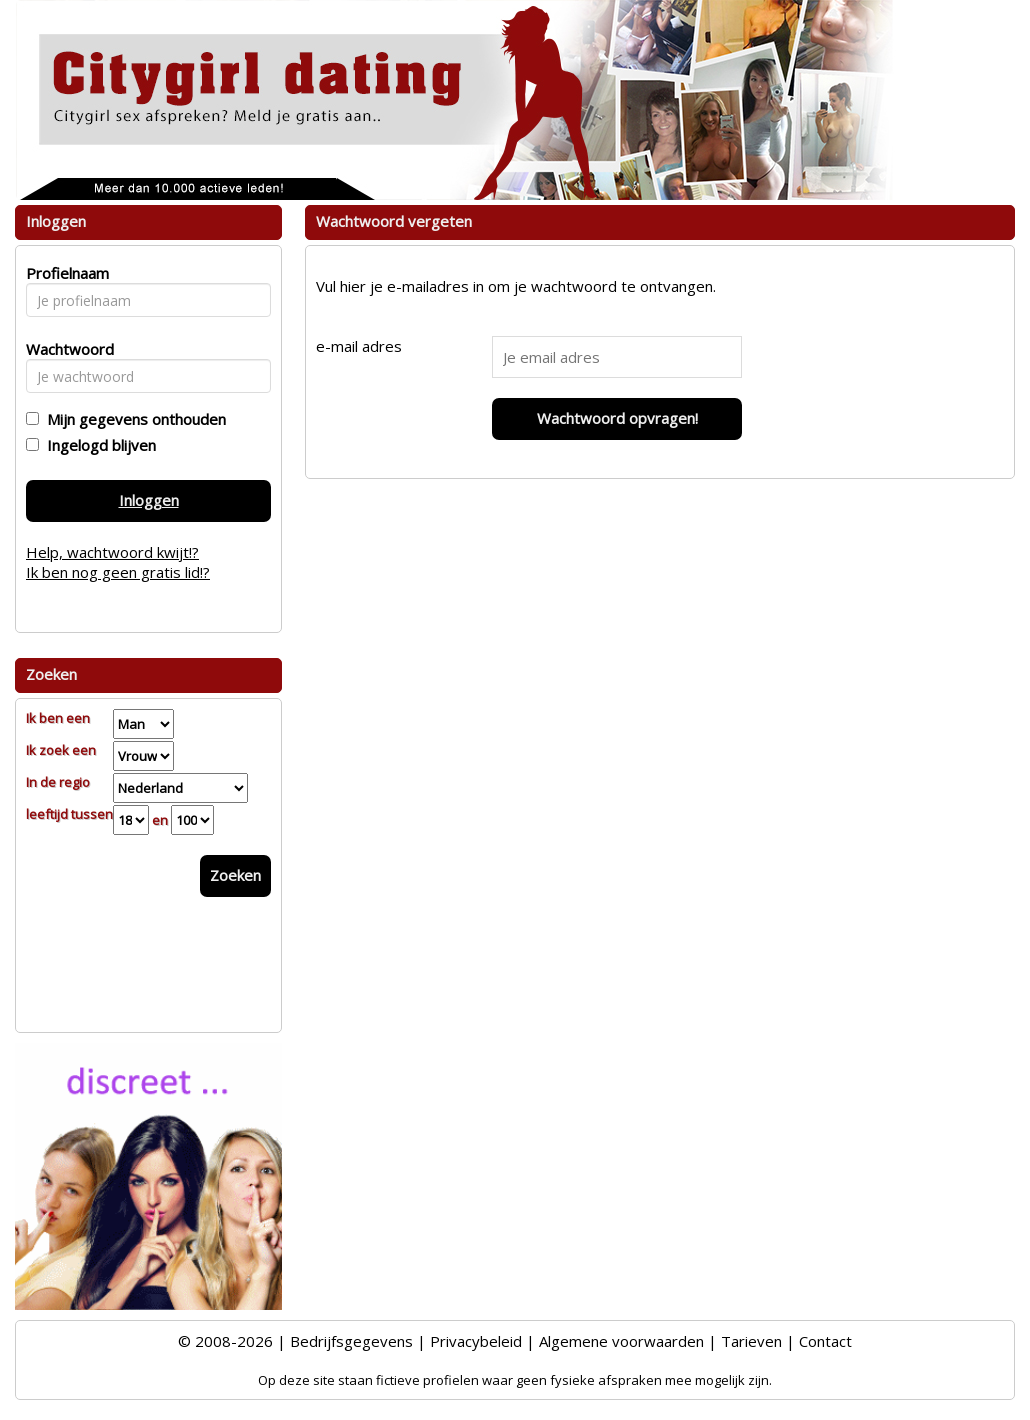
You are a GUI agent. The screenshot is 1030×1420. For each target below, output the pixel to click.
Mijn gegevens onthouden (132, 419)
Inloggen (149, 500)
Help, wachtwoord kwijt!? (112, 552)
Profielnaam (64, 273)
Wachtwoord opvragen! (617, 418)
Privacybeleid (476, 1341)
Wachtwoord (64, 349)
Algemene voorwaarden (621, 1341)
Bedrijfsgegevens (351, 1341)
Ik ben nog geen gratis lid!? (118, 572)
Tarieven (751, 1341)
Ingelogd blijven (97, 445)
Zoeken (235, 875)
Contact (825, 1341)
